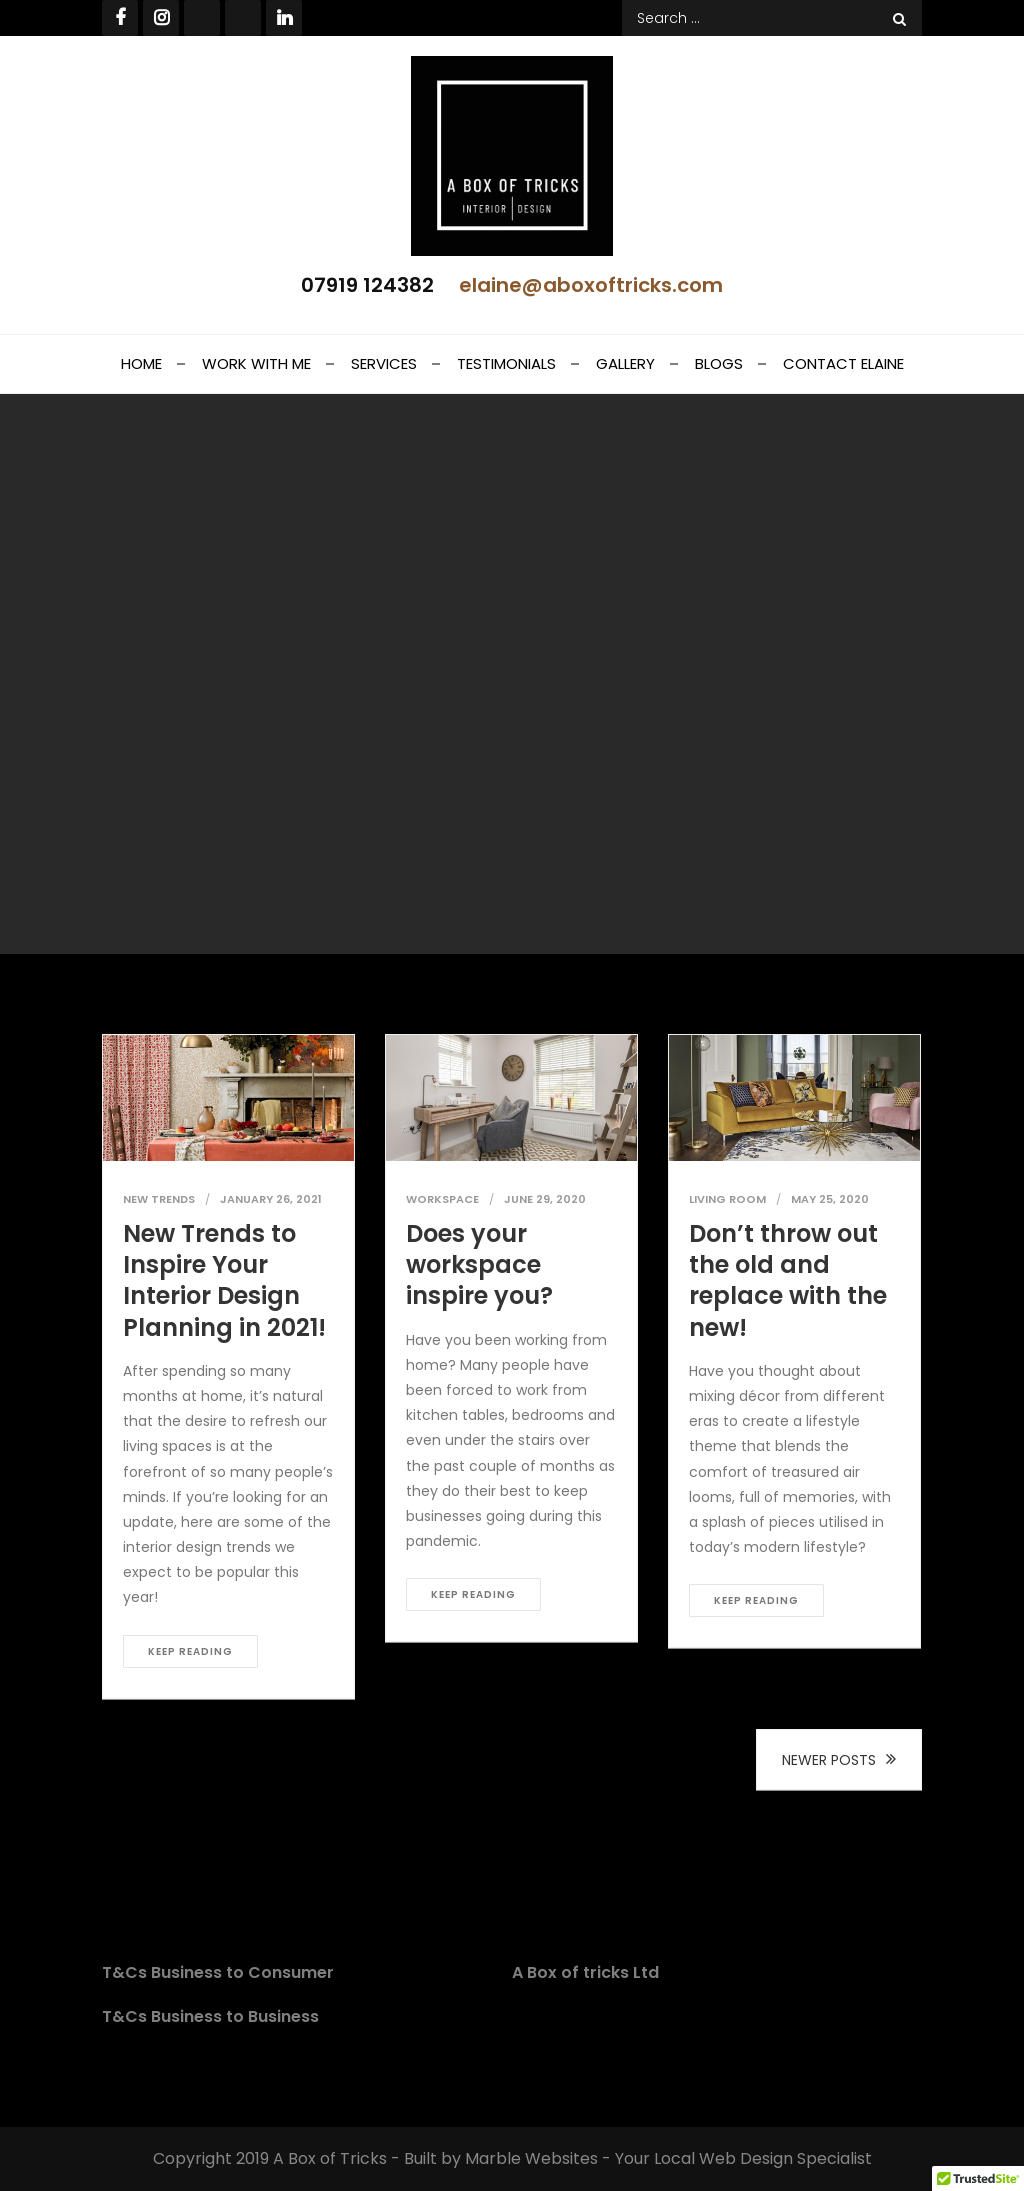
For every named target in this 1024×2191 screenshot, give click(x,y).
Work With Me (256, 363)
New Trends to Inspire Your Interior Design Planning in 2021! (224, 1280)
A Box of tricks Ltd (585, 1972)
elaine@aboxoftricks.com (591, 285)
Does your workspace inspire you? (479, 1264)
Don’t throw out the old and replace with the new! (788, 1280)
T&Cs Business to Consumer (218, 1972)
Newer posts (829, 1760)
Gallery (625, 363)
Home (141, 363)
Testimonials (506, 363)
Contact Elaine (843, 363)
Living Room (727, 1199)
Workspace (442, 1199)
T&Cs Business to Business (210, 2016)
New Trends (159, 1199)
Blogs (719, 363)
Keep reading (190, 1651)
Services (384, 363)
